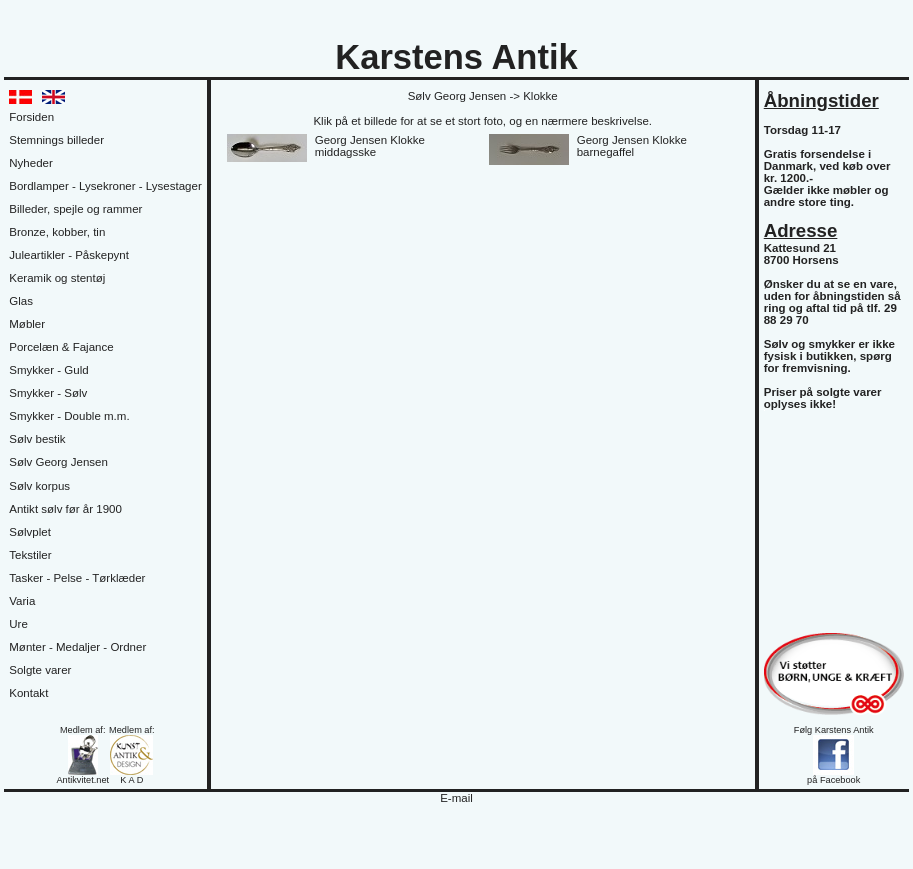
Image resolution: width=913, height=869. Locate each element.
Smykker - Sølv (48, 393)
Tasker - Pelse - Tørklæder (77, 578)
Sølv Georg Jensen (58, 462)
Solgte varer (40, 670)
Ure (18, 624)
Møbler (27, 324)
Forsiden (31, 117)
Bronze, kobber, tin (57, 232)
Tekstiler (30, 555)
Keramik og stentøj (57, 278)
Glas (21, 301)
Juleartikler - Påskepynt (69, 255)
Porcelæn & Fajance (61, 347)
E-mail (456, 798)
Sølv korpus (39, 486)
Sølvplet (30, 532)
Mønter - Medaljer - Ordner (77, 647)
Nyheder (31, 163)
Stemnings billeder (56, 140)
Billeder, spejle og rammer (75, 209)
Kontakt (28, 693)
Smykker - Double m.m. (69, 416)
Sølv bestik (37, 439)
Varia (22, 601)
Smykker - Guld (48, 370)
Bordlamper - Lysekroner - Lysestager (105, 186)
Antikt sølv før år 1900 (65, 509)
